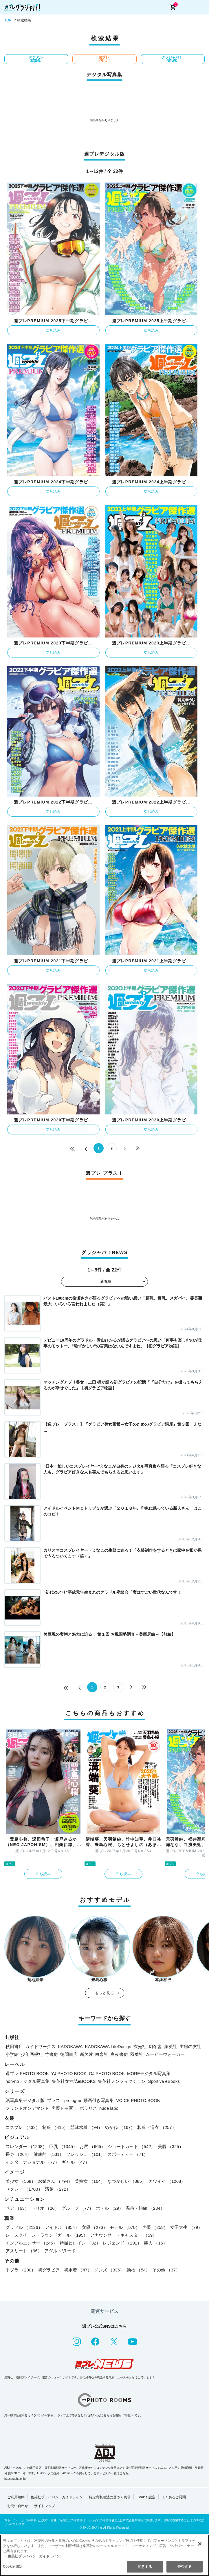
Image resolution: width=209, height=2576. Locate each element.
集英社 (170, 2046)
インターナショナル (32, 2162)
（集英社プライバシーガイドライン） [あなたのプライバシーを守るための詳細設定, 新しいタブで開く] (33, 2556)
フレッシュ (85, 2154)
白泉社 (101, 2054)
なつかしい (126, 2181)
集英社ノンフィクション (122, 2081)
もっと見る (104, 1993)
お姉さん (55, 2181)
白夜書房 (119, 2054)
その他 (166, 2269)
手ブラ (21, 2269)
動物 (138, 2269)
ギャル (75, 2162)
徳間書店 (69, 2054)
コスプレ (23, 2127)
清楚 (58, 2189)
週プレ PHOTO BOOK (27, 2073)
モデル (125, 2227)
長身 (18, 2154)
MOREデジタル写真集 (148, 2073)
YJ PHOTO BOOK (69, 2073)
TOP (7, 20)
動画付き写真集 (98, 2100)
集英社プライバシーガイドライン (57, 2497)
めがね (120, 2127)
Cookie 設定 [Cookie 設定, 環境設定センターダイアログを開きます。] (13, 2566)
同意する (145, 2567)
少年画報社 (32, 2054)
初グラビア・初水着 (65, 2269)
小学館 (12, 2054)
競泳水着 (86, 2127)
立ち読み (53, 330)
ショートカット (131, 2146)
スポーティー (127, 2154)
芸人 (155, 2242)
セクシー (24, 2189)
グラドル (24, 2227)
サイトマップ (44, 2506)
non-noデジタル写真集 (28, 2081)
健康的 (49, 2154)
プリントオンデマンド (27, 2108)
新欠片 (86, 2054)
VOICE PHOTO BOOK (138, 2100)
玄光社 (139, 2046)
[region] (104, 2555)
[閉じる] (199, 2543)
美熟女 (90, 2181)
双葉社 (136, 2054)
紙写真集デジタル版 (25, 2100)
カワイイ (167, 2181)
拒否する (184, 2567)
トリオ (45, 2208)
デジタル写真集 (36, 59)
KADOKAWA (70, 2046)
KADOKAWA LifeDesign (108, 2046)
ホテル (110, 2208)
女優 (94, 2227)
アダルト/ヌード (60, 2250)
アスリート (24, 2250)
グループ (77, 2208)
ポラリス (88, 2108)
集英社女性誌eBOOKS (74, 2081)
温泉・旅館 (145, 2208)
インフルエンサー (31, 2242)
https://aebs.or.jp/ (15, 2478)
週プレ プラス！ (104, 59)
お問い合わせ (17, 2506)
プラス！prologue (64, 2100)
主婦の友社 (190, 2046)
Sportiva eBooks (163, 2081)
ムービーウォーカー (165, 2054)
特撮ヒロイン (80, 2242)
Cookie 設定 (146, 2497)
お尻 (92, 2146)
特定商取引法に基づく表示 (110, 2497)
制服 (55, 2127)
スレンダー (26, 2146)
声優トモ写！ (64, 2108)
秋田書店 (14, 2046)
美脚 (171, 2146)
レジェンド (122, 2242)
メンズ (109, 2269)
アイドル (62, 2227)
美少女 (21, 2181)
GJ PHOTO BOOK (107, 2073)
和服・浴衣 (156, 2127)
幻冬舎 (155, 2046)
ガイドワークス (40, 2046)
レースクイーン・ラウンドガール (47, 2235)
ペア (17, 2208)
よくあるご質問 (174, 2497)
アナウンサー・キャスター (123, 2235)
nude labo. (109, 2108)
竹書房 (51, 2054)
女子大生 (186, 2227)
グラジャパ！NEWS (172, 59)
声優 (155, 2227)
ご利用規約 (16, 2497)
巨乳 (63, 2146)
